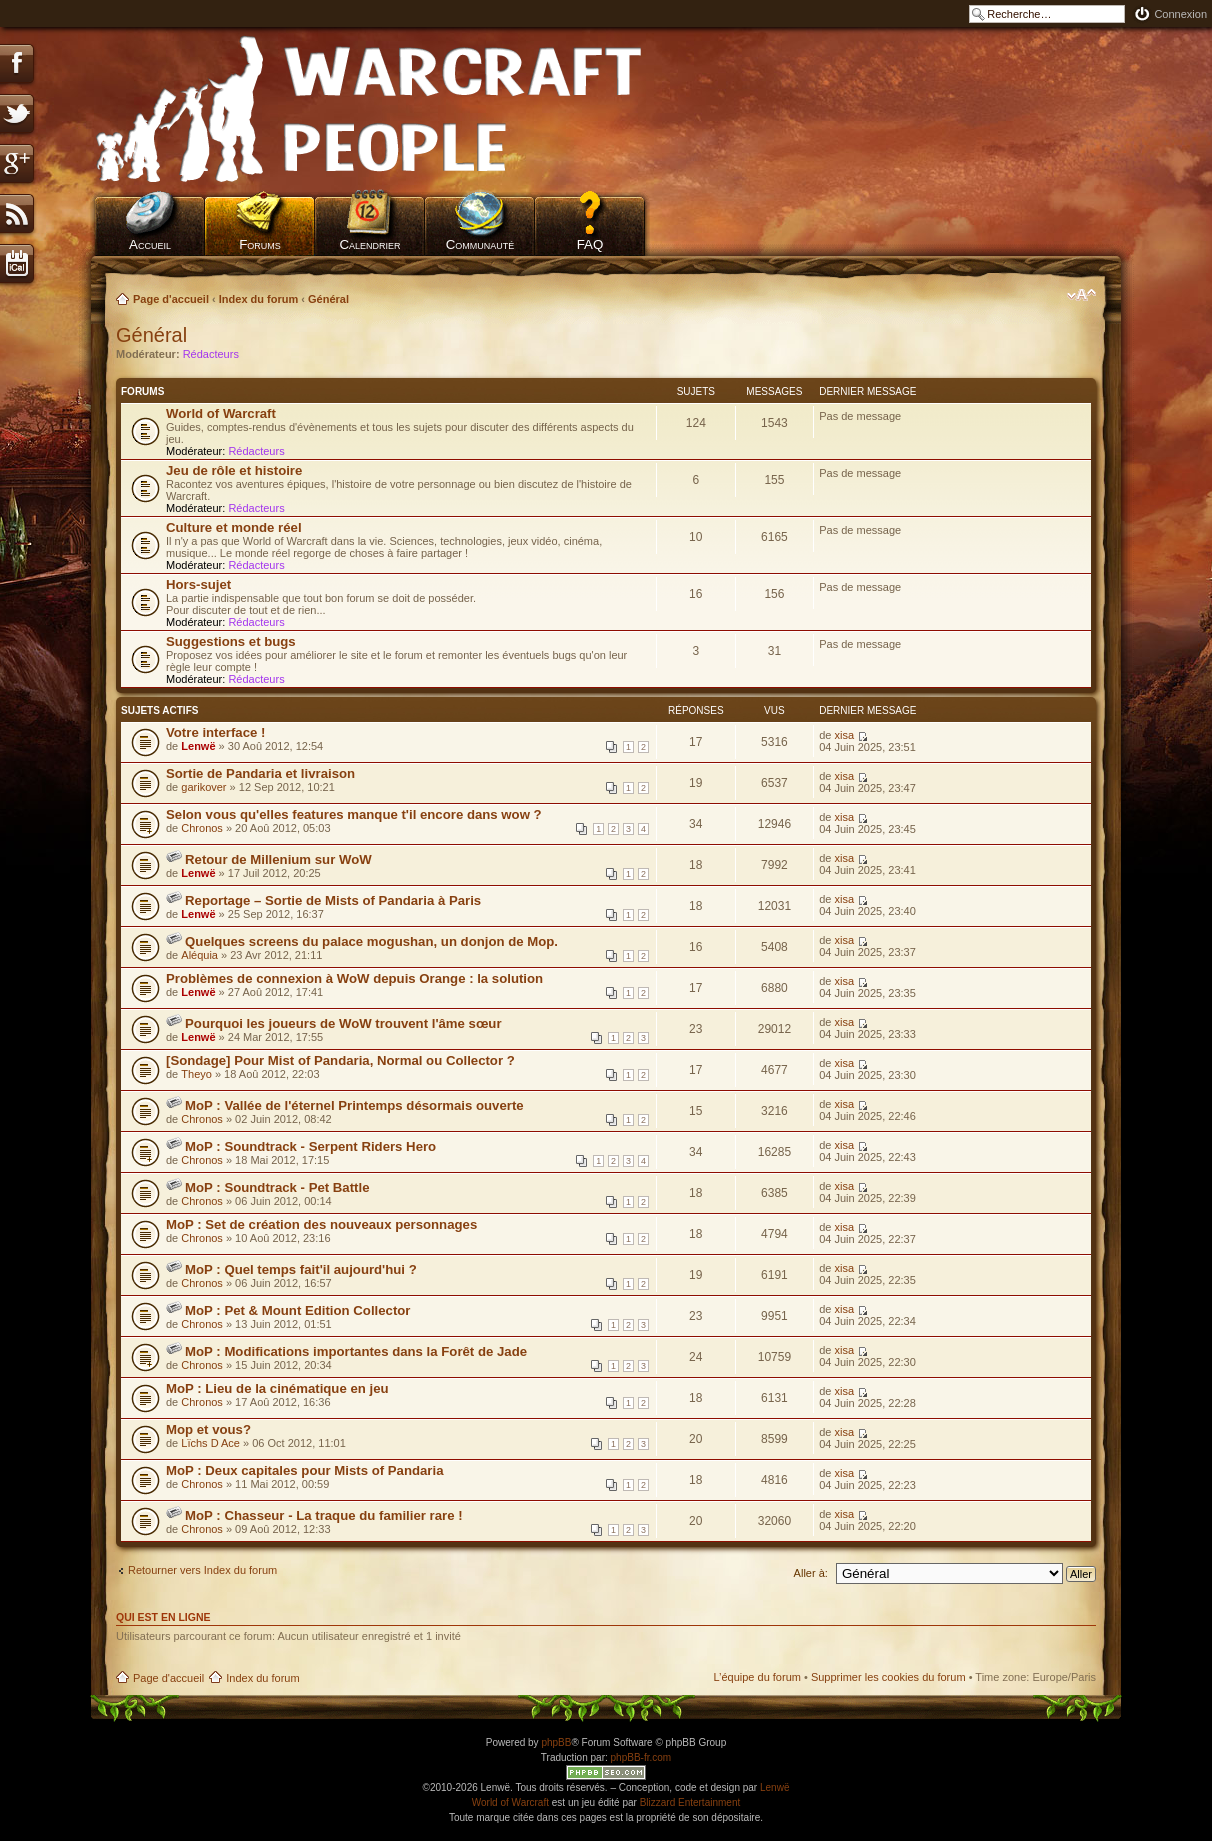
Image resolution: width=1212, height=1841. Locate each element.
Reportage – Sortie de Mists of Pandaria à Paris (333, 900)
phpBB (556, 1742)
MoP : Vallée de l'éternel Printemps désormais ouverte (354, 1105)
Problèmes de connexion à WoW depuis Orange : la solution (354, 978)
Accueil (150, 244)
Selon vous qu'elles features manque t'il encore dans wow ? (354, 814)
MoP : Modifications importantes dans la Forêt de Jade (356, 1351)
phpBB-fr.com (641, 1757)
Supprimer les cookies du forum (888, 1677)
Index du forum (258, 299)
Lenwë (198, 746)
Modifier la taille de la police (1081, 295)
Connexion (1180, 14)
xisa (844, 735)
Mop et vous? (208, 1429)
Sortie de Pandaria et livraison (260, 773)
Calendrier (369, 244)
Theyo (196, 1074)
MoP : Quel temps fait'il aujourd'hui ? (301, 1269)
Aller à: (811, 1573)
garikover (203, 787)
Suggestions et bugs (231, 641)
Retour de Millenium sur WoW (278, 859)
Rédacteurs (211, 354)
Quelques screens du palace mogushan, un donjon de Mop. (371, 941)
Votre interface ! (215, 732)
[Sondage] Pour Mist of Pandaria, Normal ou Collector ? (340, 1060)
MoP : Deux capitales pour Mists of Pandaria (305, 1470)
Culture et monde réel (234, 527)
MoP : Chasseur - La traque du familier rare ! (324, 1515)
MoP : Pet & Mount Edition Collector (297, 1310)
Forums (260, 244)
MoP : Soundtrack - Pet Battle (277, 1187)
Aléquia (199, 955)
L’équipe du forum (756, 1677)
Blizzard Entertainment (690, 1802)
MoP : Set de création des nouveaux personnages (321, 1224)
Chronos (202, 828)
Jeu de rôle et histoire (234, 470)
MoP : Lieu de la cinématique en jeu (277, 1388)
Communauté (480, 244)
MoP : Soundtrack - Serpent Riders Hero (310, 1146)
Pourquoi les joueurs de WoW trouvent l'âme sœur (343, 1023)
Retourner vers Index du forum (202, 1570)
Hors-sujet (198, 584)
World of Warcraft (221, 413)
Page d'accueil (171, 299)
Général (328, 299)
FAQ (590, 244)
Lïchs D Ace (210, 1443)
